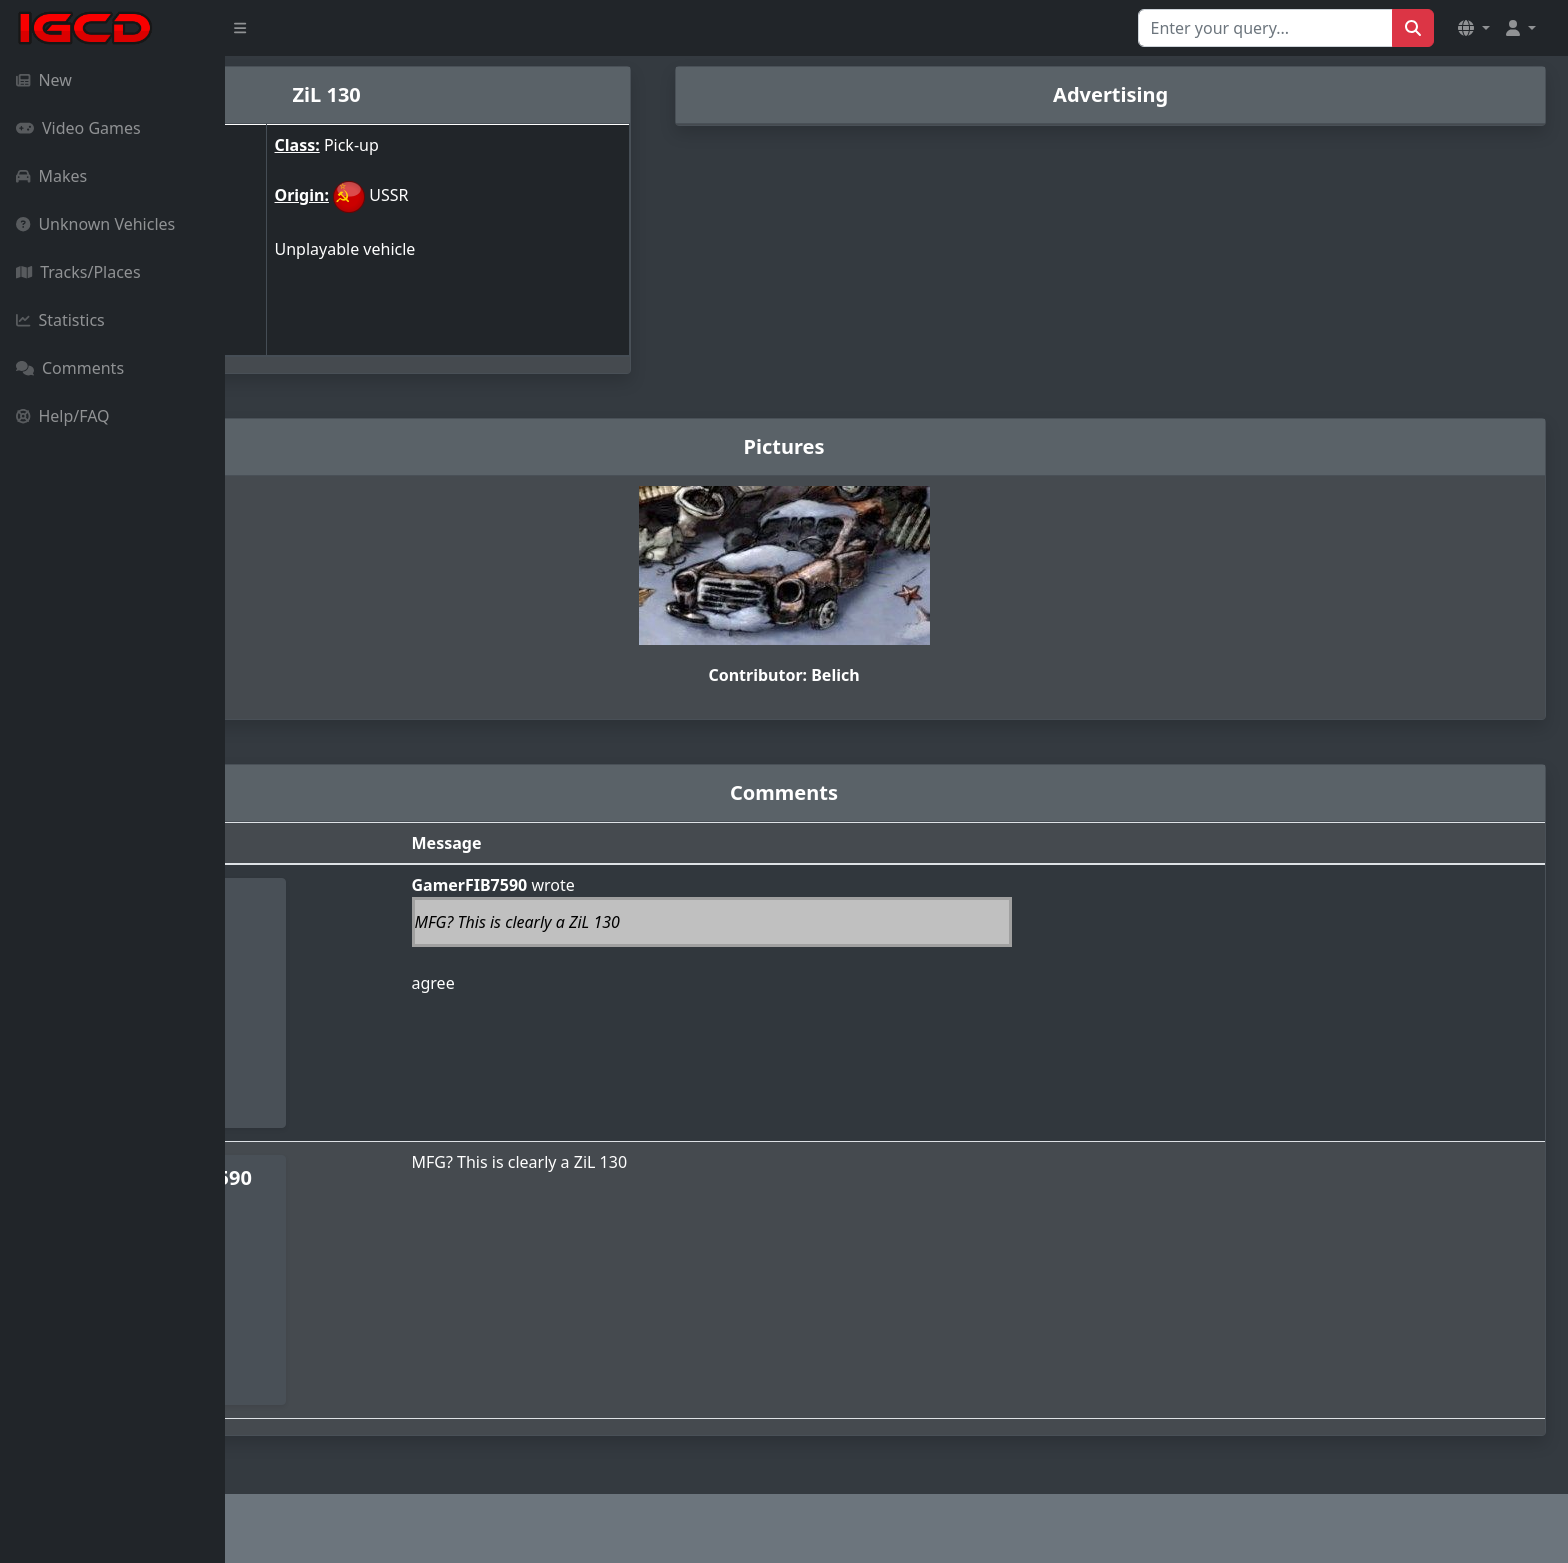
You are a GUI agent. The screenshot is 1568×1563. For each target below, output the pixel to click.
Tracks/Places (78, 272)
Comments (70, 368)
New (44, 80)
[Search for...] (1265, 28)
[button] (1474, 28)
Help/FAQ (63, 416)
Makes (51, 176)
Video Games (78, 128)
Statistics (60, 320)
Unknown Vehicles (95, 224)
